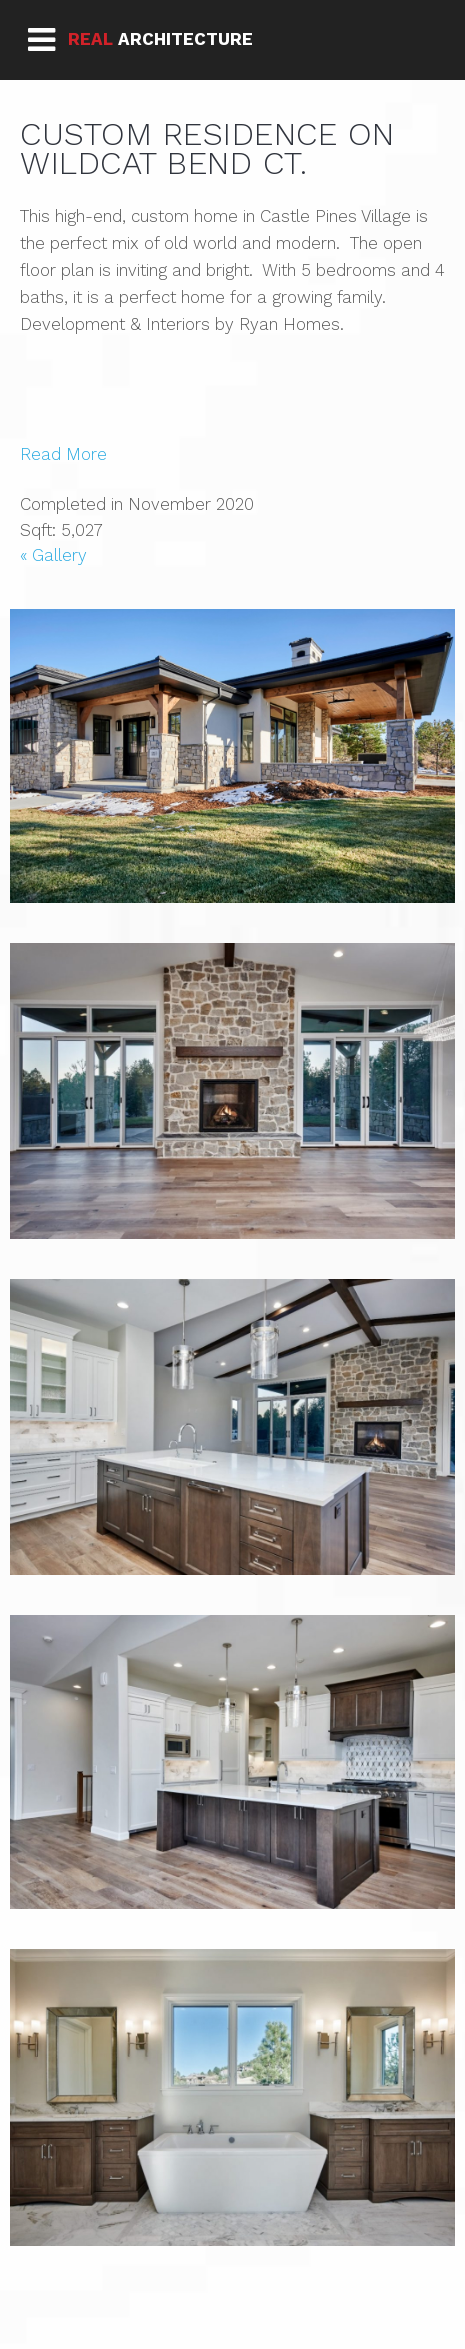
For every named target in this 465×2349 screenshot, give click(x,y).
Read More (63, 454)
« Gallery (53, 555)
